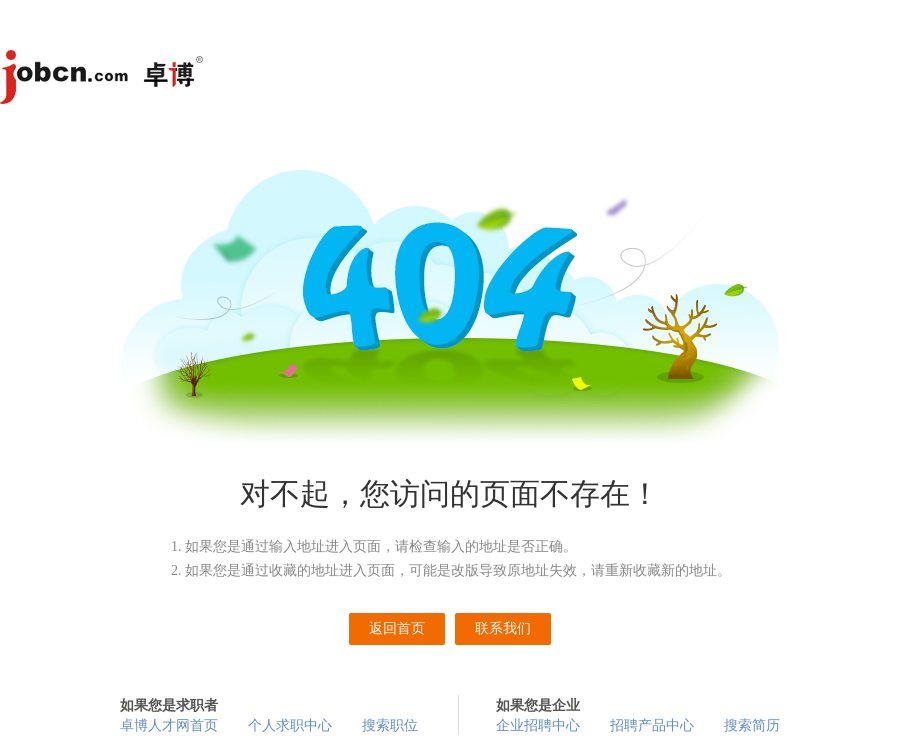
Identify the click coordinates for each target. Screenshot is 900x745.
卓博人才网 (105, 80)
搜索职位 (390, 725)
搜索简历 (752, 725)
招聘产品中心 (652, 725)
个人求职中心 (290, 725)
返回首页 (397, 628)
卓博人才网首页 (169, 725)
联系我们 (503, 628)
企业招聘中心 (538, 725)
